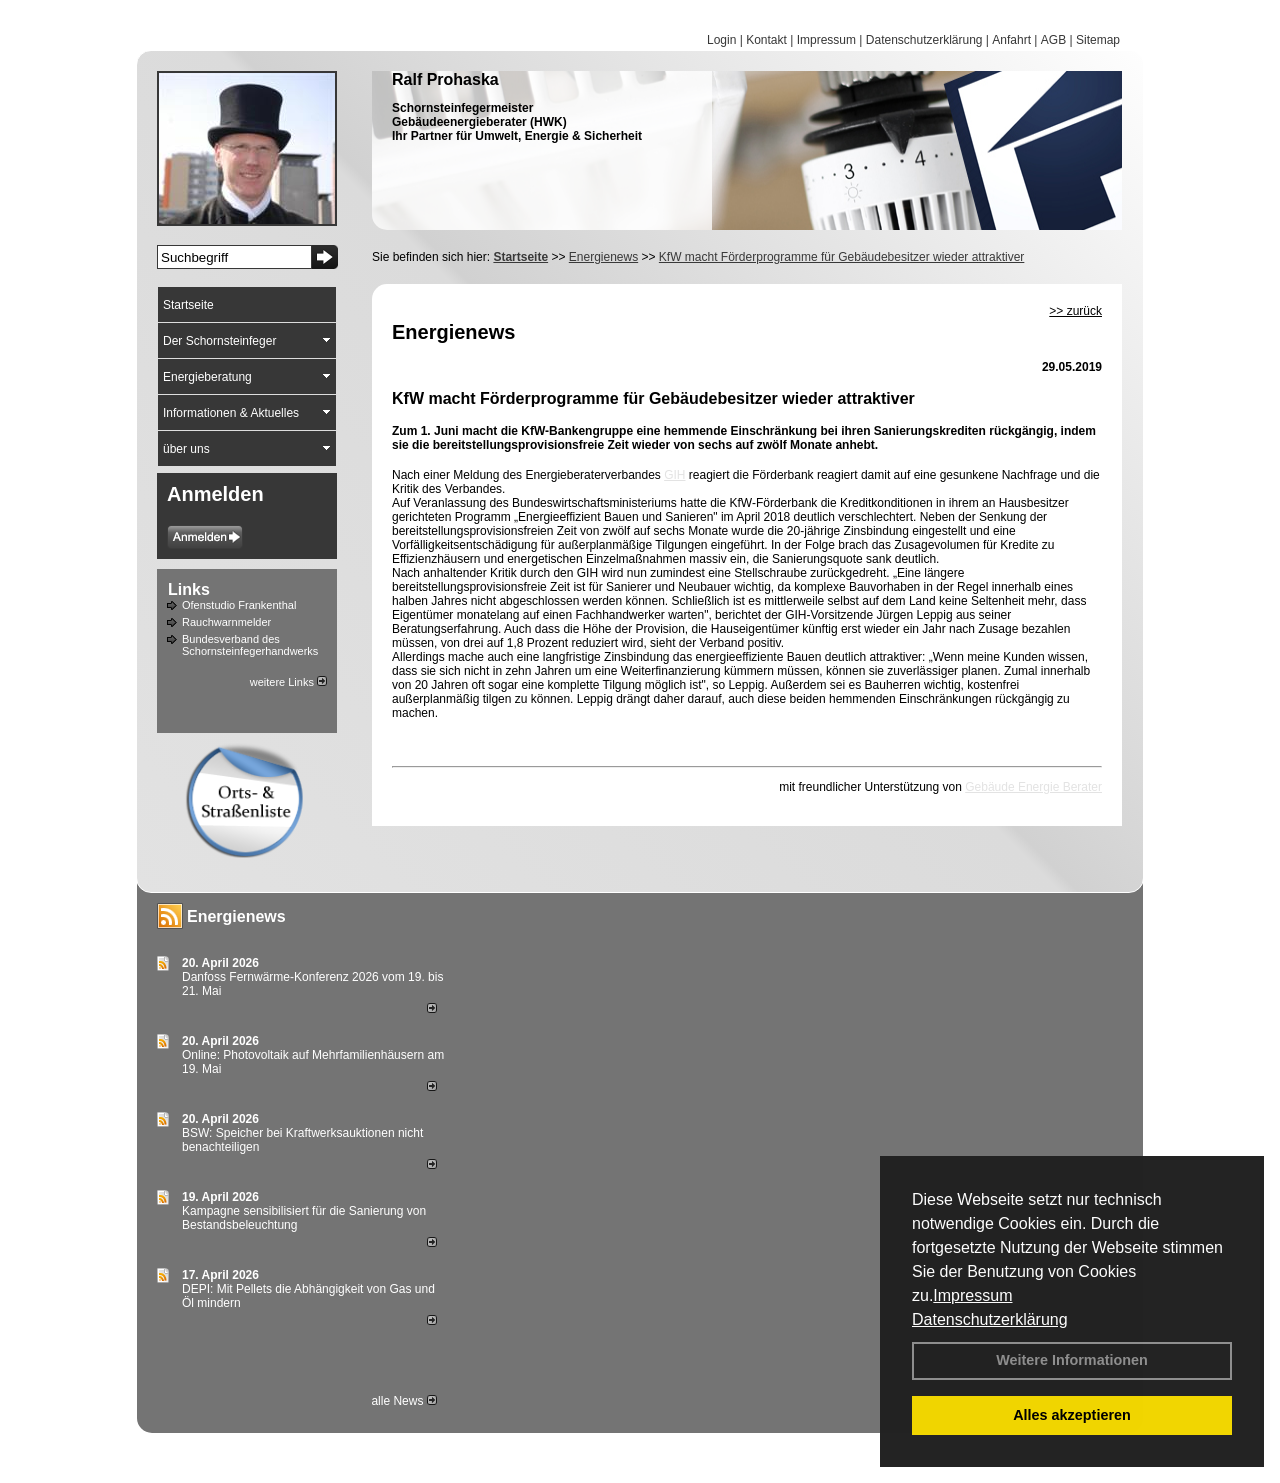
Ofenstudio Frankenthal (239, 605)
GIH (674, 475)
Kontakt (766, 40)
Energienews (236, 916)
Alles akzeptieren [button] (1072, 1415)
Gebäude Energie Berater (1033, 787)
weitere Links (288, 682)
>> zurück (1075, 311)
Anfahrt (1011, 40)
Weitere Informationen (1072, 1360)
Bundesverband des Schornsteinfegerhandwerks (250, 645)
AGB (1053, 40)
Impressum (972, 1295)
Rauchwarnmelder (226, 622)
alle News (403, 1401)
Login (721, 40)
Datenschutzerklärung (990, 1319)
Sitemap (1098, 40)
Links (189, 589)
